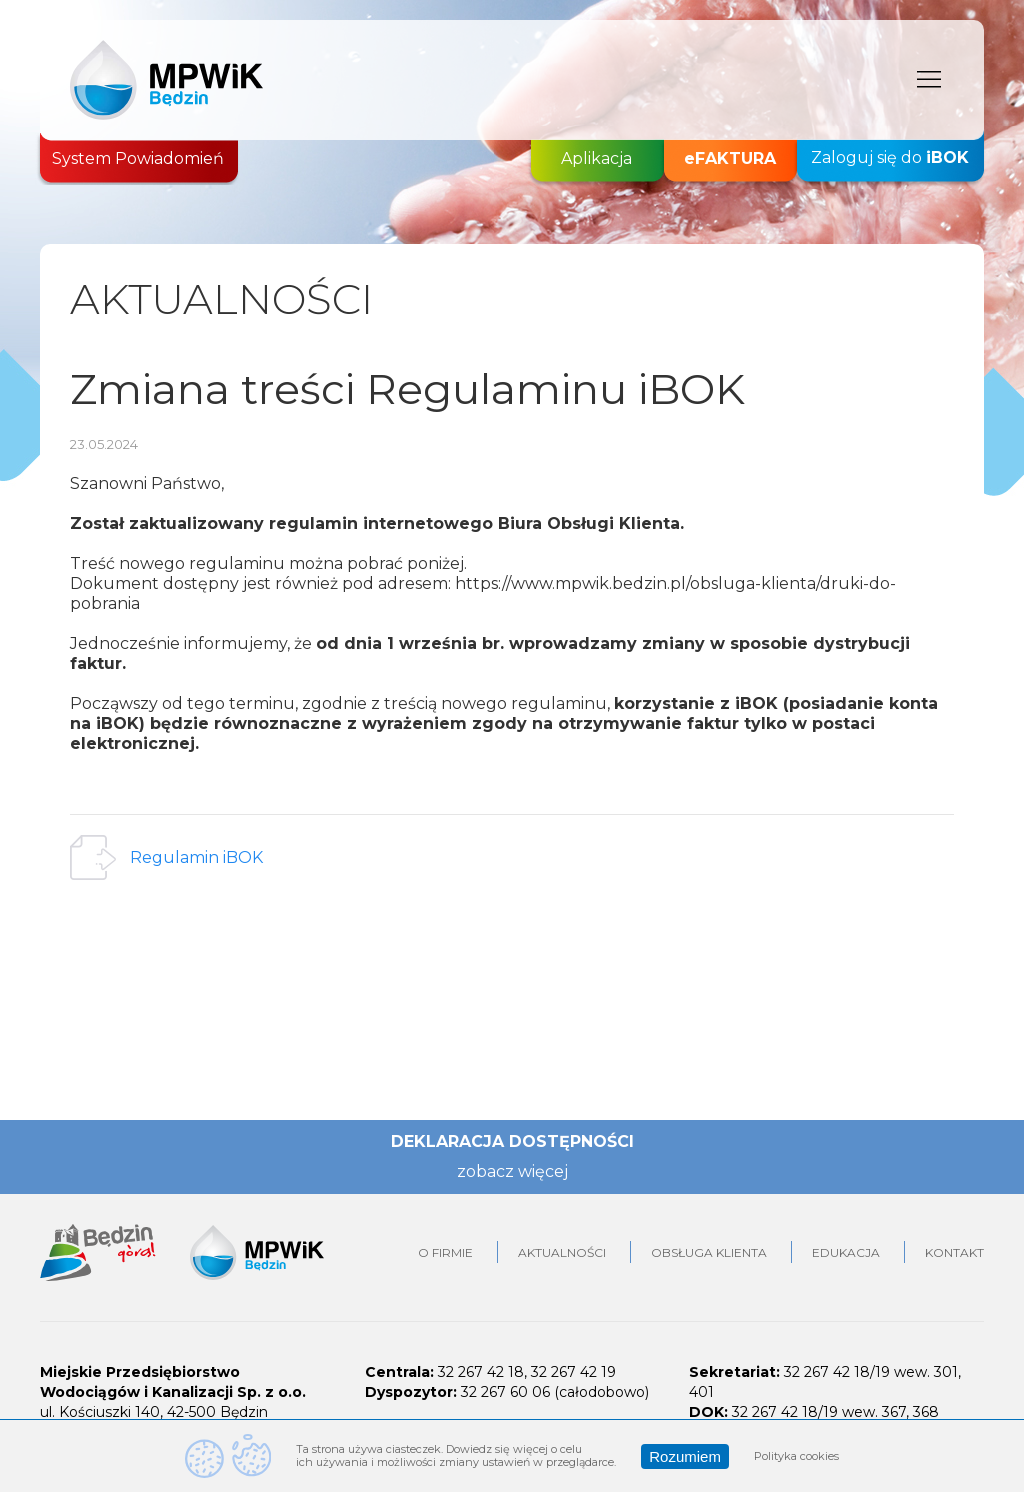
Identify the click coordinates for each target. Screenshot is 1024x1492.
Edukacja (846, 1252)
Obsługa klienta (709, 1252)
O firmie (445, 1252)
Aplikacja (596, 158)
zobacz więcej (512, 1171)
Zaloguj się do (890, 158)
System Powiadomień (138, 158)
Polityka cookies (796, 1456)
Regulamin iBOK (196, 857)
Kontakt (954, 1252)
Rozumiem (685, 1456)
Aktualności (562, 1252)
